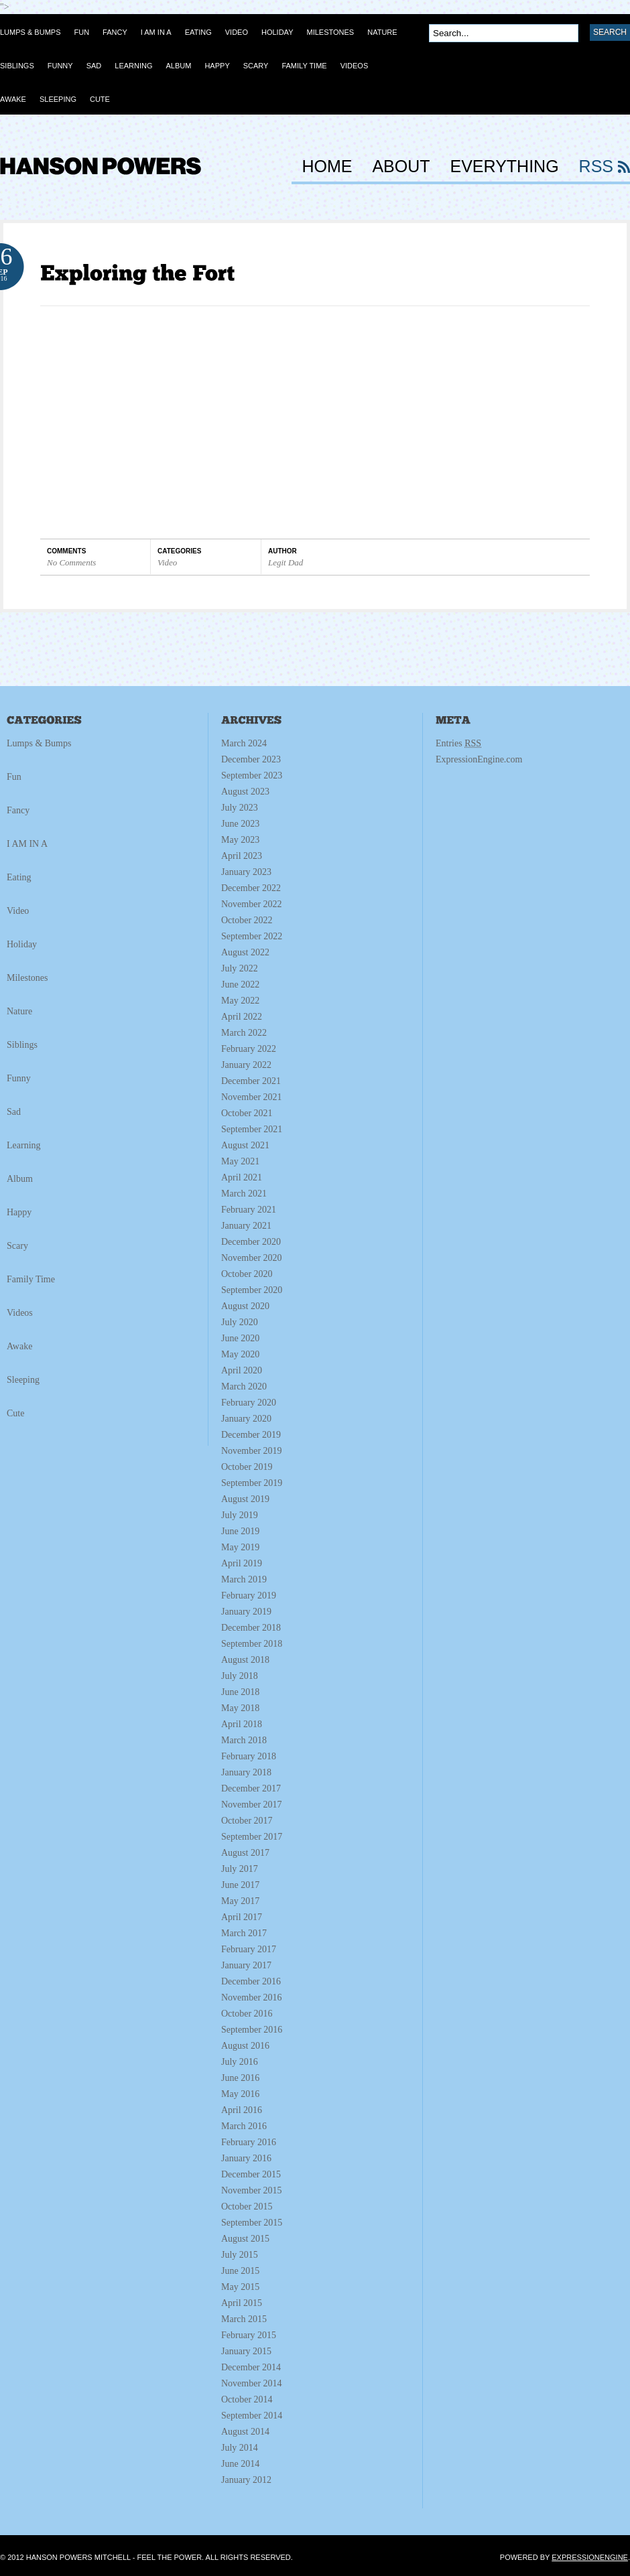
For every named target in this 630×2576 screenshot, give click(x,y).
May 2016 (240, 2094)
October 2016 (247, 2014)
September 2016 (251, 2030)
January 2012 (246, 2480)
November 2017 (251, 1805)
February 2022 (248, 1049)
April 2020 (241, 1370)
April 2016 (241, 2110)
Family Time (31, 1279)
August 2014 (245, 2432)
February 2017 (248, 1949)
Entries (458, 743)
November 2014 (251, 2383)
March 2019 (244, 1579)
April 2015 (241, 2303)
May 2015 (240, 2287)
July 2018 (239, 1676)
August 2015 (245, 2239)
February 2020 (248, 1403)
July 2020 (239, 1322)
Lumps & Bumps (39, 743)
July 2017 (239, 1869)
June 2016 (240, 2078)
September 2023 (251, 775)
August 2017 (245, 1853)
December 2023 (251, 759)
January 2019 (246, 1612)
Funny (19, 1078)
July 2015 (239, 2255)
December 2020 (251, 1242)
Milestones (27, 978)
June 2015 (240, 2271)
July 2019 (239, 1515)
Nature (19, 1011)
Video (167, 562)
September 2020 (251, 1290)
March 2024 (244, 743)
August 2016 (245, 2046)
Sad (14, 1112)
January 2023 (246, 872)
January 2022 (246, 1065)
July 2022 (239, 968)
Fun (14, 777)
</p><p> (207, 420)
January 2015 (246, 2351)
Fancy (18, 810)
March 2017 (244, 1933)
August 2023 (245, 792)
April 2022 (241, 1017)
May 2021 (240, 1161)
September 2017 (251, 1837)
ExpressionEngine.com (479, 759)
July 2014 (239, 2448)
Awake (19, 1346)
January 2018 (246, 1772)
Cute (15, 1413)
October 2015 (247, 2206)
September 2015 (251, 2223)
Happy (19, 1212)
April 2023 (241, 856)
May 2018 (240, 1708)
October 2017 (247, 1821)
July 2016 (239, 2062)
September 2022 (251, 936)
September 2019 (251, 1483)
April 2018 (241, 1724)
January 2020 (246, 1419)
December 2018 (251, 1628)
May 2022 (240, 1001)
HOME (327, 167)
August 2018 (245, 1660)
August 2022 (245, 952)
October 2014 (247, 2399)
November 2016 (251, 1997)
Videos (20, 1313)
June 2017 (240, 1885)
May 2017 (240, 1901)
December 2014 (251, 2367)
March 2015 (244, 2319)
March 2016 (244, 2126)
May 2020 (240, 1354)
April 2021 (241, 1177)
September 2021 (251, 1129)
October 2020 (247, 1274)
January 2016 (246, 2158)
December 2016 (251, 1981)
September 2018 (251, 1644)
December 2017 (251, 1788)
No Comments (71, 562)
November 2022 (251, 904)
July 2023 (239, 808)
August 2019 (245, 1499)
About (401, 167)
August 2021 (245, 1145)
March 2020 (244, 1386)
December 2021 (251, 1081)
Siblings (22, 1045)
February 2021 (248, 1210)
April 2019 (241, 1563)
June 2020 (240, 1338)
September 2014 (251, 2416)
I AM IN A (27, 844)
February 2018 (248, 1756)
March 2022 (244, 1033)
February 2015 (248, 2335)
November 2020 (251, 1258)
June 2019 (240, 1531)
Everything (504, 167)
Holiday (22, 944)
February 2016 (248, 2142)
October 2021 (247, 1113)
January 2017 (246, 1965)
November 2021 (251, 1097)
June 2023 (240, 824)
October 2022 (247, 920)
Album (20, 1179)
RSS (596, 167)
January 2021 (246, 1226)
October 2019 (247, 1467)
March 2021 (244, 1194)
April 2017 (241, 1917)
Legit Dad (285, 562)
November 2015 (251, 2190)
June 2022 (240, 984)
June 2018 (240, 1692)
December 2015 (251, 2174)
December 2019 (251, 1435)
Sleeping (23, 1380)
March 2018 (244, 1740)
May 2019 (240, 1547)
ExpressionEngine (590, 2557)
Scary (17, 1246)
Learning (24, 1145)
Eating (19, 877)
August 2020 (245, 1306)
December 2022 (251, 888)
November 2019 (251, 1451)
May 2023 (240, 840)
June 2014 (240, 2464)
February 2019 (248, 1595)
